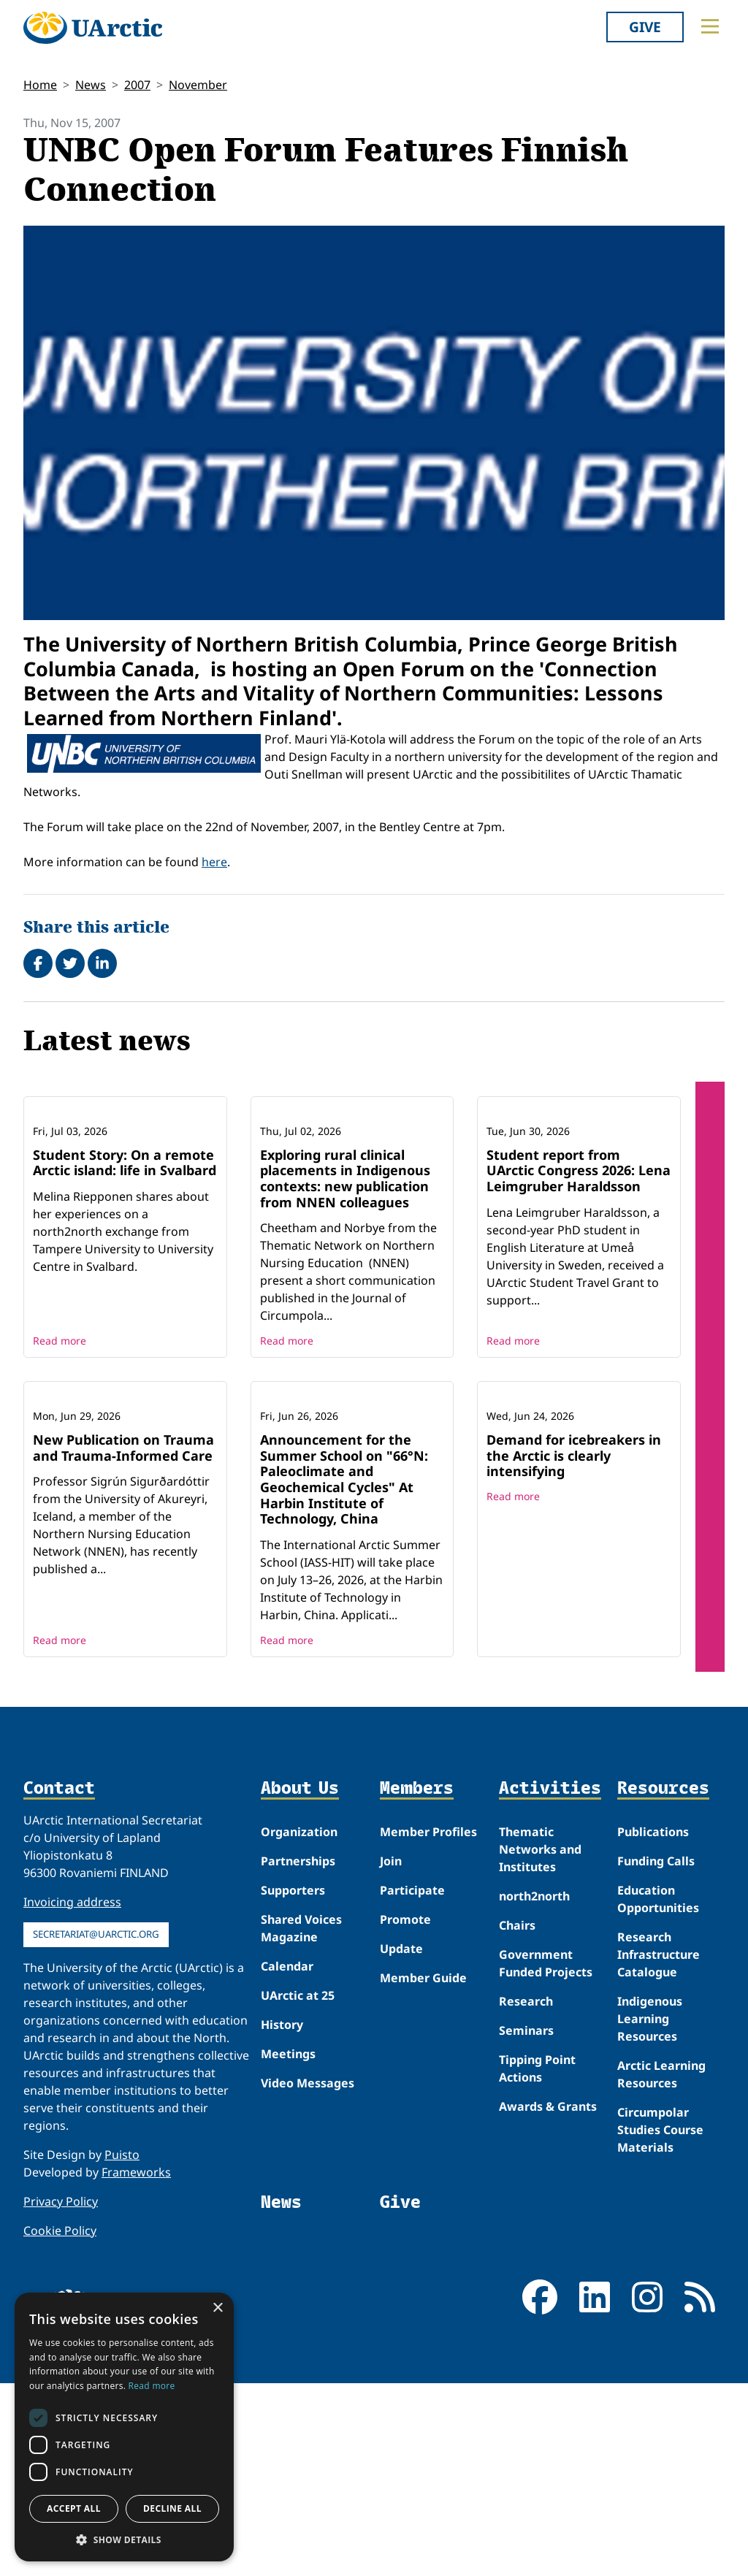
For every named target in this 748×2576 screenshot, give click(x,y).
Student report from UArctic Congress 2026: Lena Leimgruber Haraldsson (578, 1266)
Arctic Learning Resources (661, 2266)
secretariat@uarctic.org (96, 2126)
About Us (300, 1980)
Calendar (287, 2158)
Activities (550, 1980)
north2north (534, 2088)
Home (40, 85)
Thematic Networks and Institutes (540, 2041)
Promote (405, 2111)
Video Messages (307, 2275)
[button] (124, 2539)
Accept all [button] (74, 2508)
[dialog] (124, 2427)
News (90, 85)
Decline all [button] (172, 2508)
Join (391, 2053)
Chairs (517, 2117)
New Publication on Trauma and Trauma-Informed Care (123, 1639)
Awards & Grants (548, 2298)
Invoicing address (72, 2094)
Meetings (288, 2246)
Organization (299, 2024)
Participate (412, 2082)
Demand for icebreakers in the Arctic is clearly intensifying (573, 1647)
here (214, 862)
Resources (663, 1980)
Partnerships (298, 2053)
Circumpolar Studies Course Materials (660, 2321)
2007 (137, 85)
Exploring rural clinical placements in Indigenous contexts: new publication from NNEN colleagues (345, 1274)
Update (401, 2141)
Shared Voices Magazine (301, 2120)
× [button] (217, 2308)
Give (645, 27)
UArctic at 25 (298, 2187)
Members (417, 1980)
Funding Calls (656, 2053)
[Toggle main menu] (710, 26)
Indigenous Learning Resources (649, 2210)
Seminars (526, 2222)
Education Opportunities (658, 2091)
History (282, 2217)
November (198, 85)
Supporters (293, 2082)
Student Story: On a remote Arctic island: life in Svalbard (124, 1258)
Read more (59, 1437)
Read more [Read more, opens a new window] (152, 2386)
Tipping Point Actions (537, 2260)
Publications (653, 2024)
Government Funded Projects (545, 2155)
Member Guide (423, 2170)
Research (526, 2193)
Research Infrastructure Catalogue (658, 2146)
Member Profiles (428, 2024)
